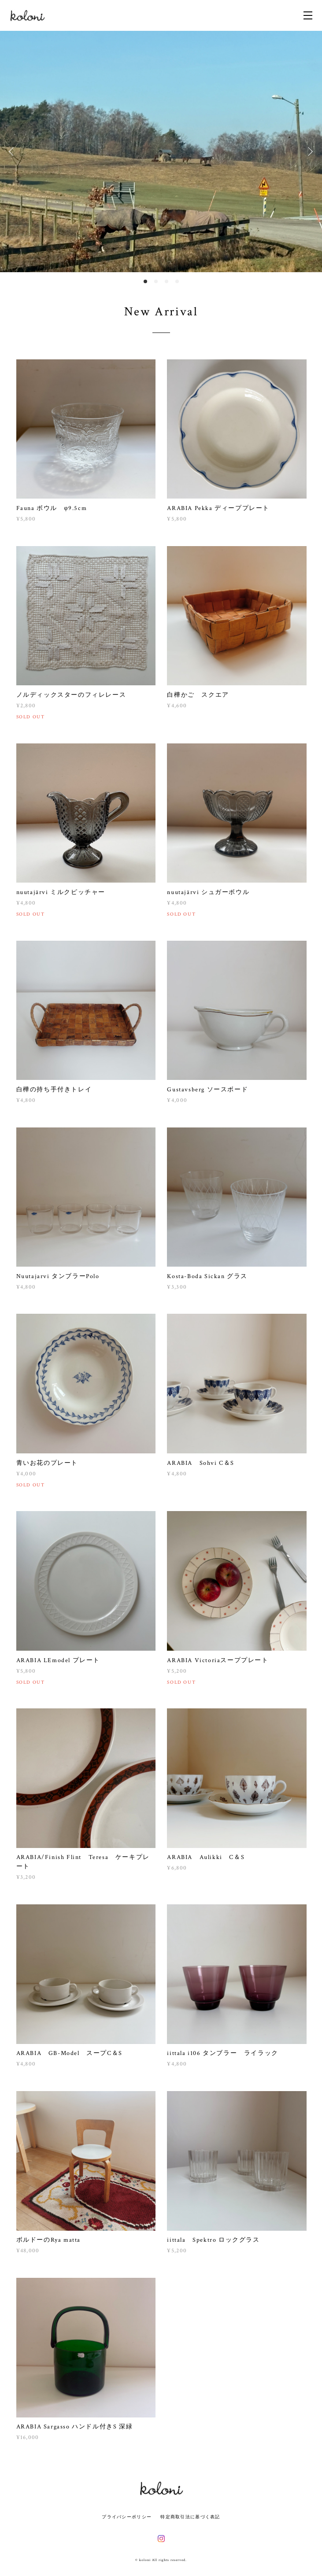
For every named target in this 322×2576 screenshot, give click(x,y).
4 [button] (177, 281)
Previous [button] (13, 151)
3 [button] (166, 281)
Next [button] (308, 151)
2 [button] (156, 281)
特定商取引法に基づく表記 (190, 2516)
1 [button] (145, 281)
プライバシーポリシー (127, 2516)
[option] (161, 151)
